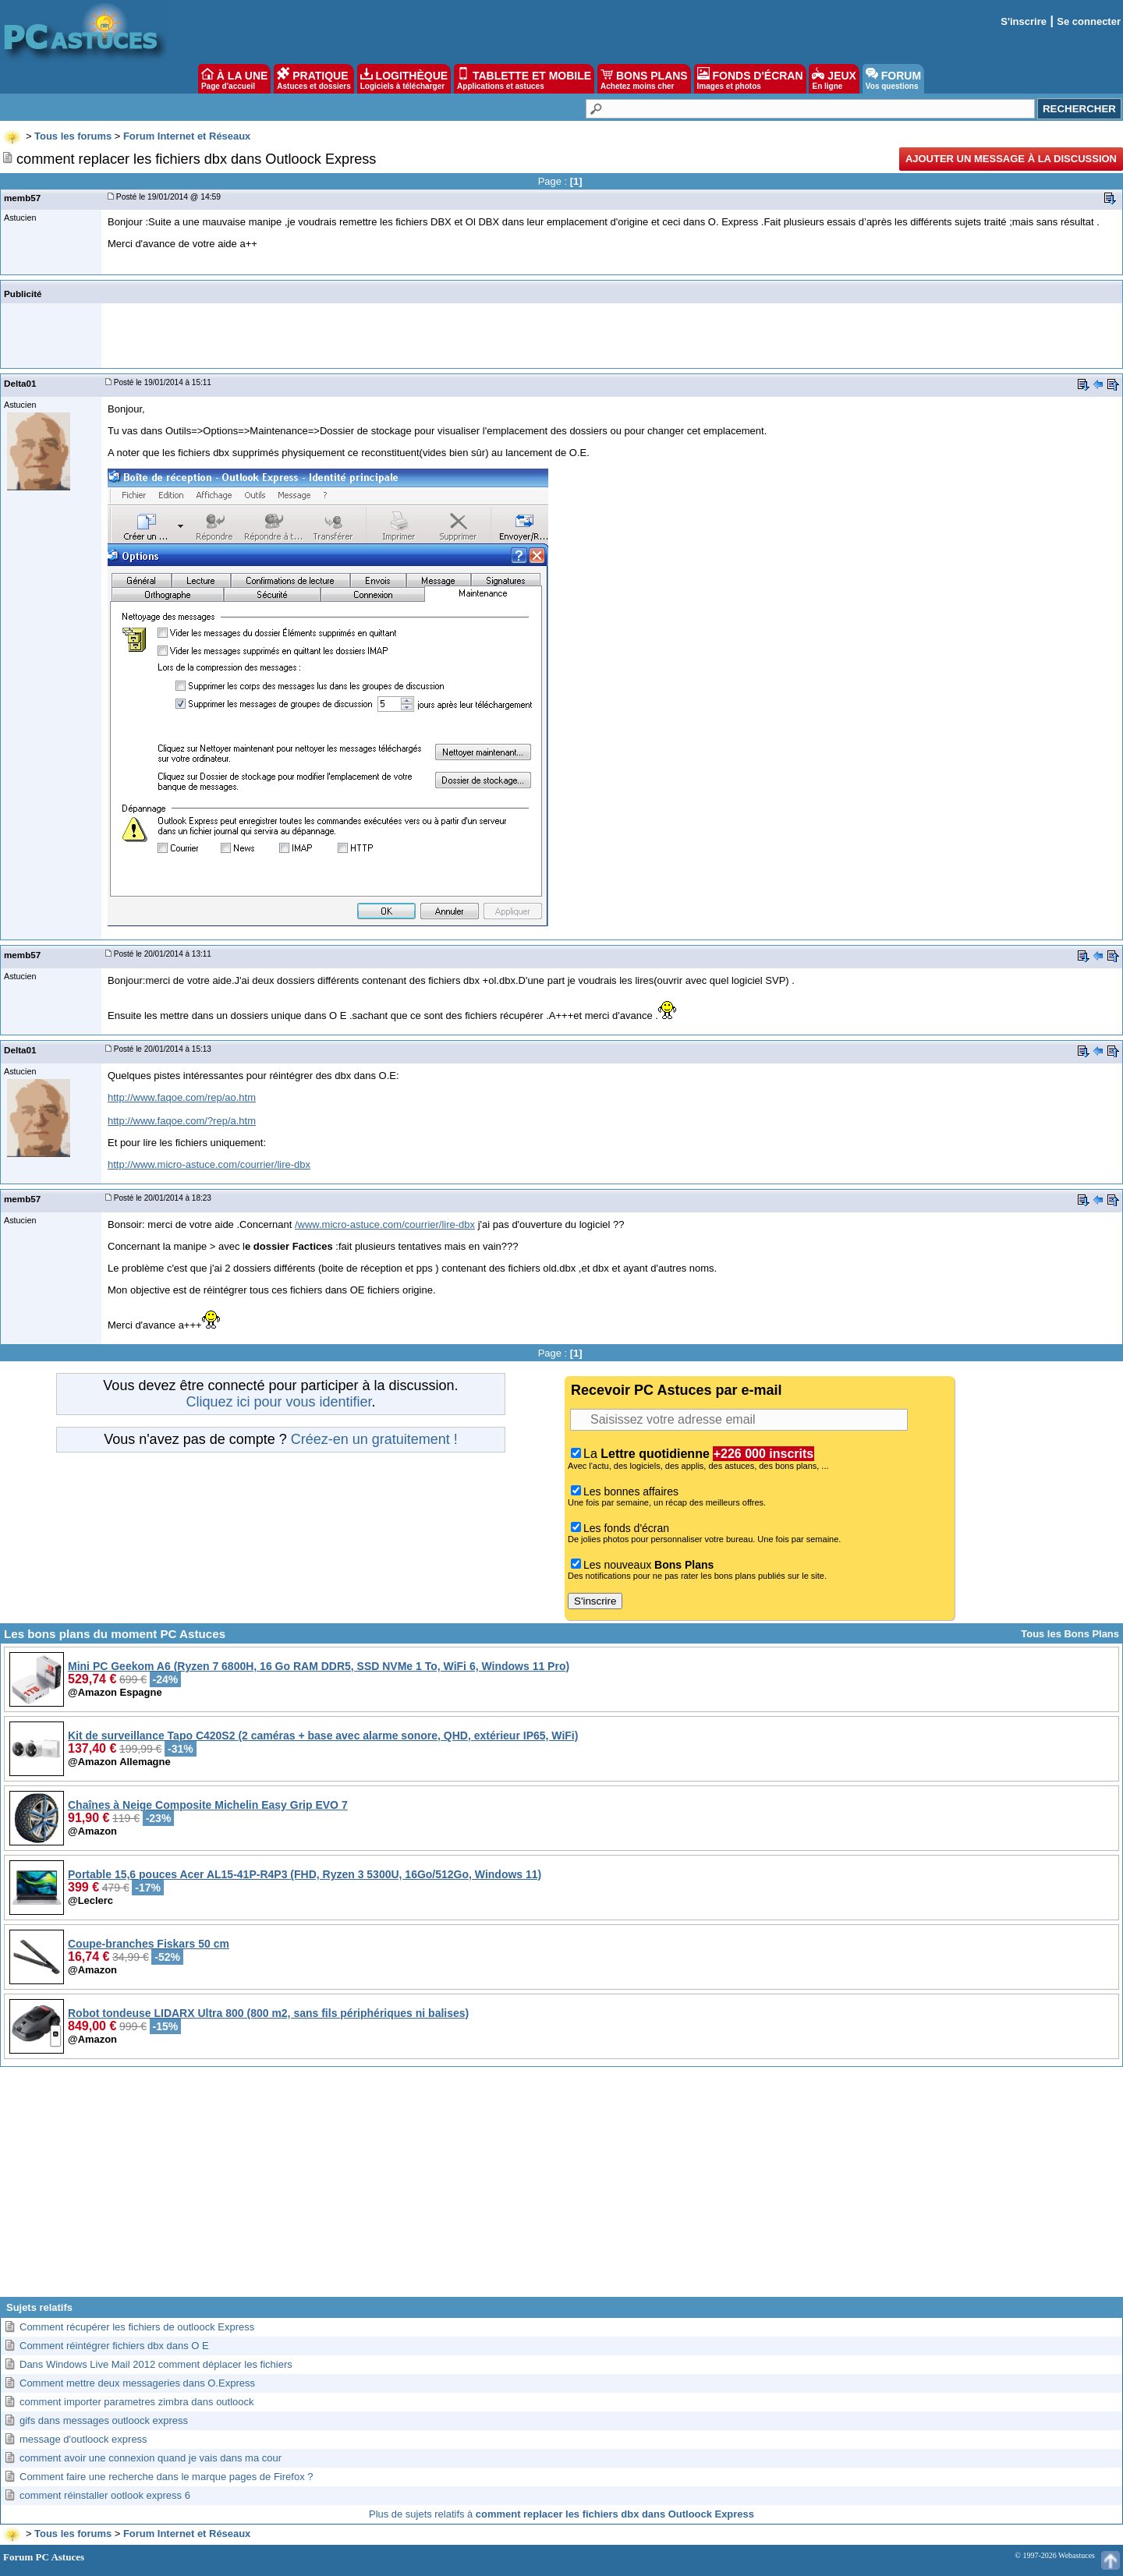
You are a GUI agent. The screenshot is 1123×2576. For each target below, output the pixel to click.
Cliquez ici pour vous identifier (278, 1402)
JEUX (834, 78)
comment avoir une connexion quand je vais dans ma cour (150, 2458)
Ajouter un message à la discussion (1011, 159)
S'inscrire (1024, 21)
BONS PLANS (644, 78)
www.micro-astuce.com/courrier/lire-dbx (387, 1224)
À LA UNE (234, 78)
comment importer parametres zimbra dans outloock (136, 2402)
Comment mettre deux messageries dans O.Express (137, 2383)
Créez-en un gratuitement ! (374, 1439)
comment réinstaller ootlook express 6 (104, 2495)
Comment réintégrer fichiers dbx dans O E (114, 2345)
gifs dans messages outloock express (103, 2420)
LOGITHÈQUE (404, 78)
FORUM (893, 78)
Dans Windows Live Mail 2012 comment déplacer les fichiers (155, 2364)
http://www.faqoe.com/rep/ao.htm (182, 1097)
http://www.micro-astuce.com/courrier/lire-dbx (209, 1164)
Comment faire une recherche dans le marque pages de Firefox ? (166, 2476)
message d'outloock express (83, 2439)
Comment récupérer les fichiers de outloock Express (136, 2327)
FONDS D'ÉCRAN (750, 78)
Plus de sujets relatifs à (561, 2514)
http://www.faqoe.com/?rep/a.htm (182, 1121)
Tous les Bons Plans (1070, 1634)
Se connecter (1089, 21)
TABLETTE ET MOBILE (524, 78)
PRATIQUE (314, 78)
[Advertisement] (561, 2188)
